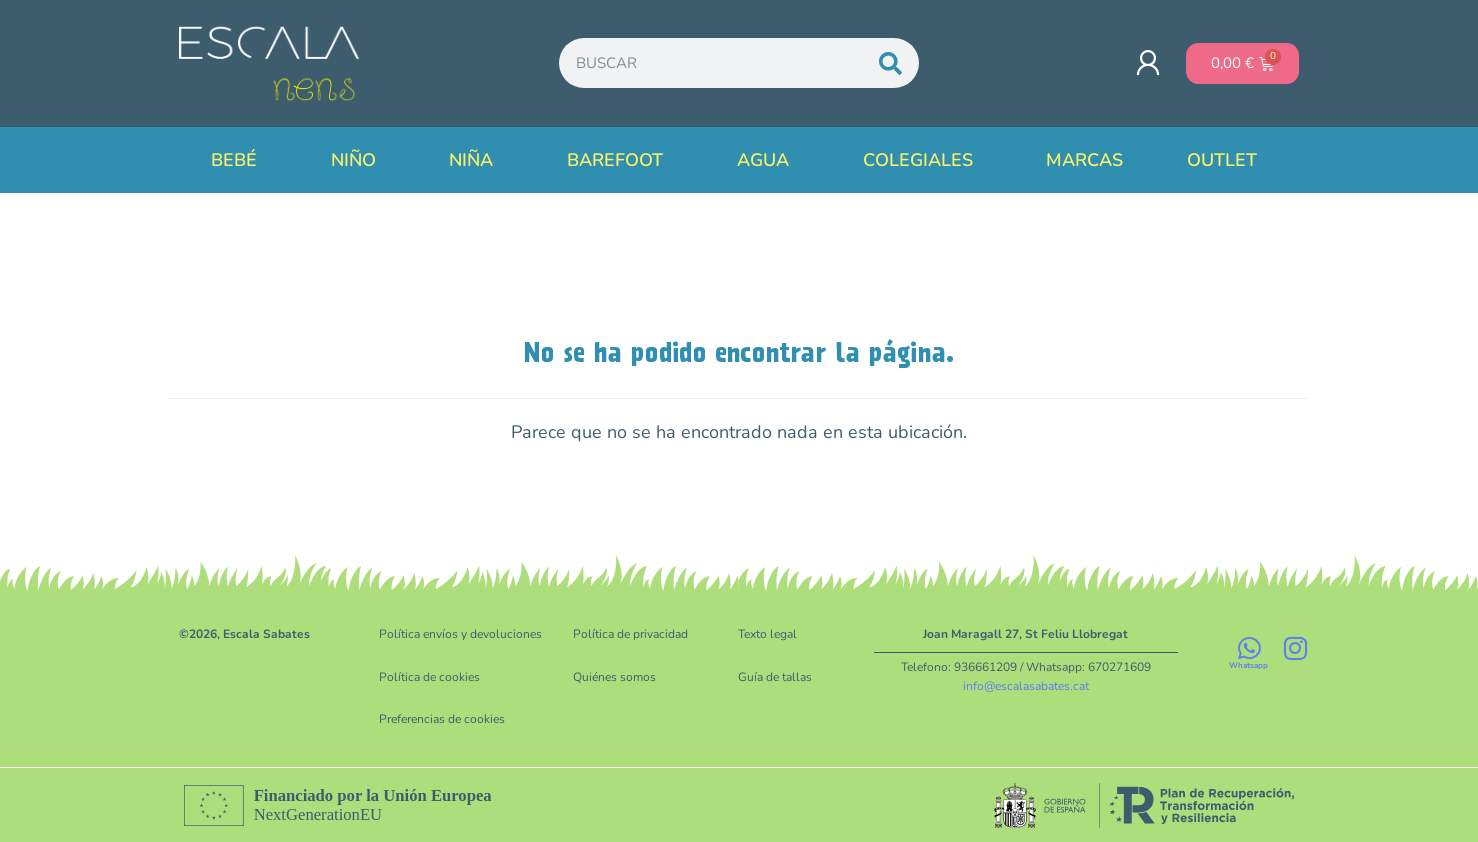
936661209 (985, 667)
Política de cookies (429, 676)
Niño (358, 160)
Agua (768, 160)
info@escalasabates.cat (1026, 685)
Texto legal (767, 634)
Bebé (239, 160)
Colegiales (923, 160)
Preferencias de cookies (442, 718)
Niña (476, 160)
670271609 (1119, 667)
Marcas (1084, 160)
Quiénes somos (614, 676)
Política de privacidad (630, 634)
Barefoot (620, 160)
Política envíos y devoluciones (460, 634)
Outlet (1227, 160)
